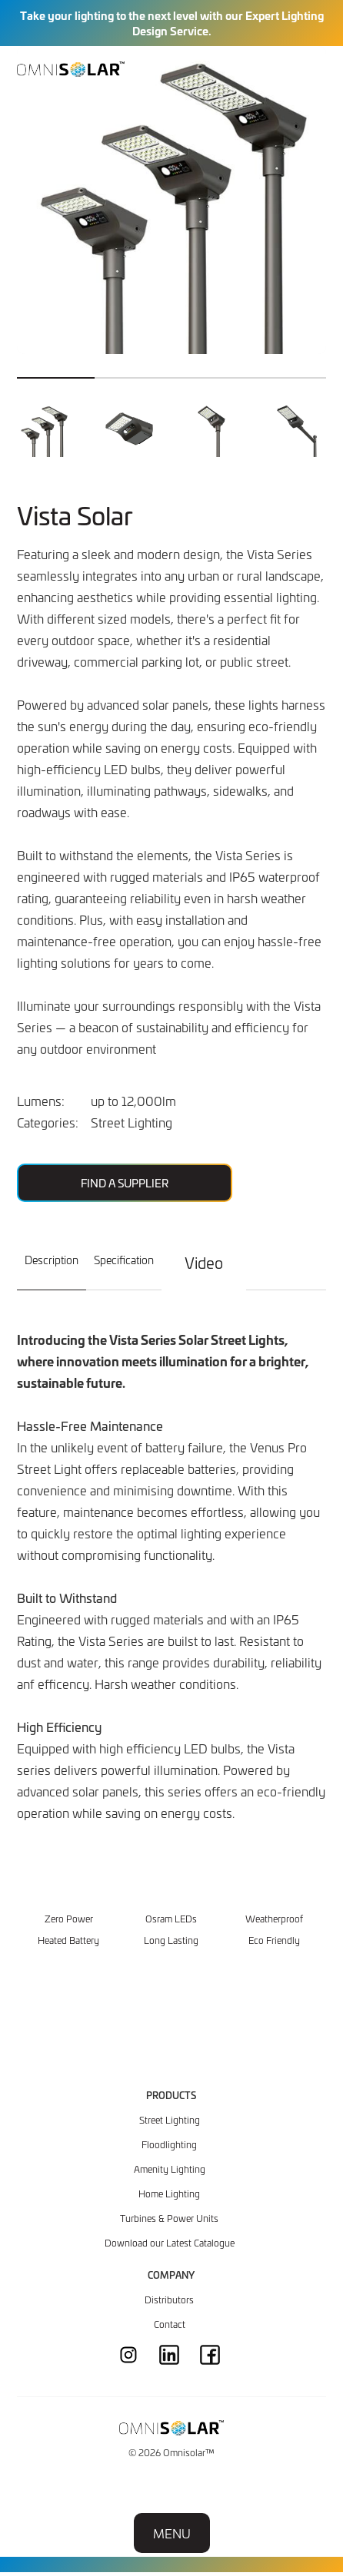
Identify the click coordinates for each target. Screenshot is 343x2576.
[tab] (51, 1269)
